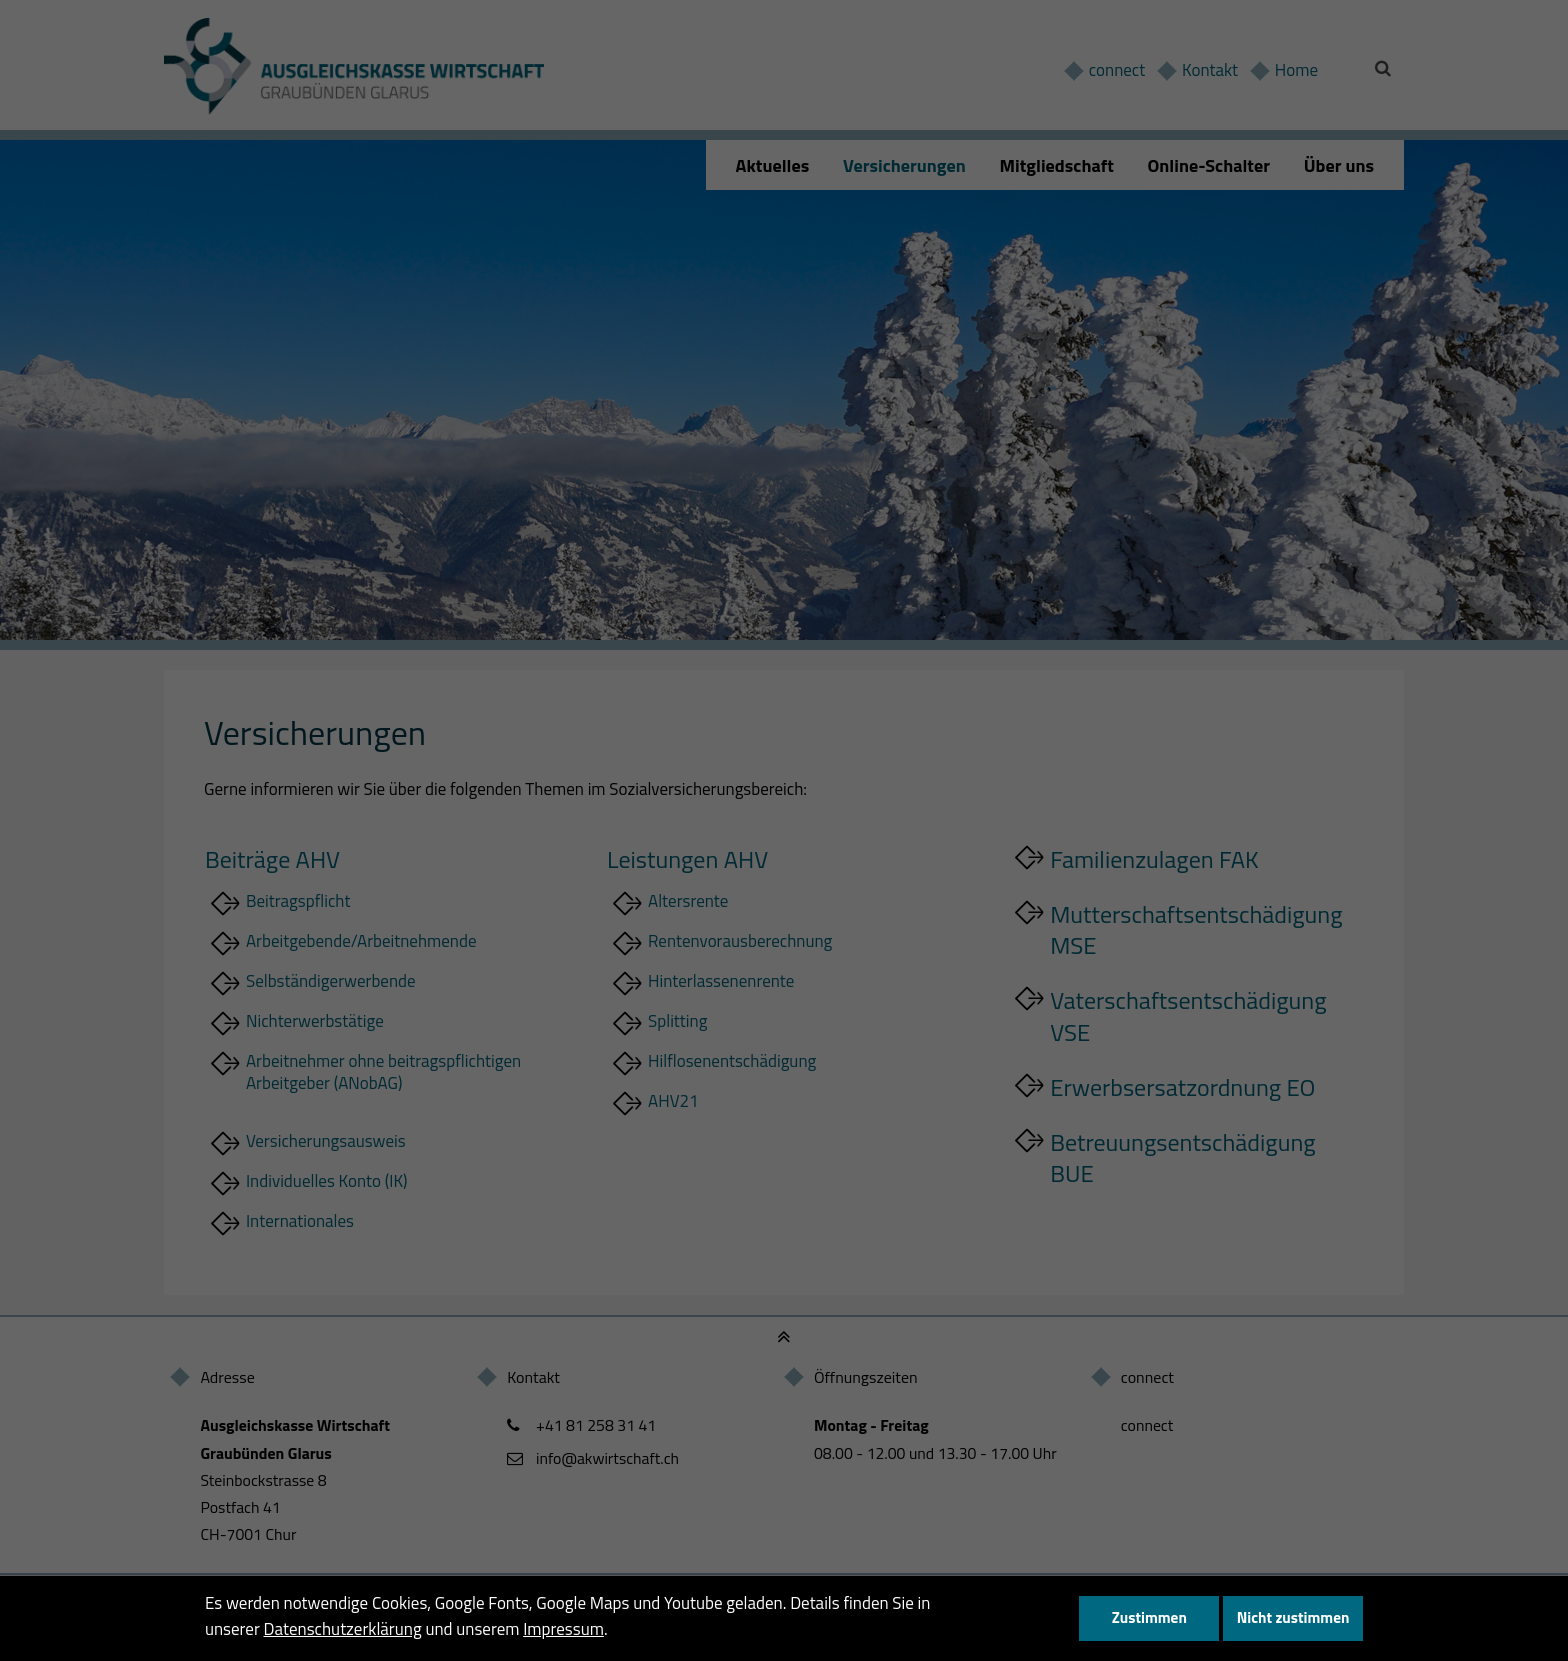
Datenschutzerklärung (343, 1629)
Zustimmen (1149, 1617)
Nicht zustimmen (1293, 1617)
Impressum (563, 1629)
